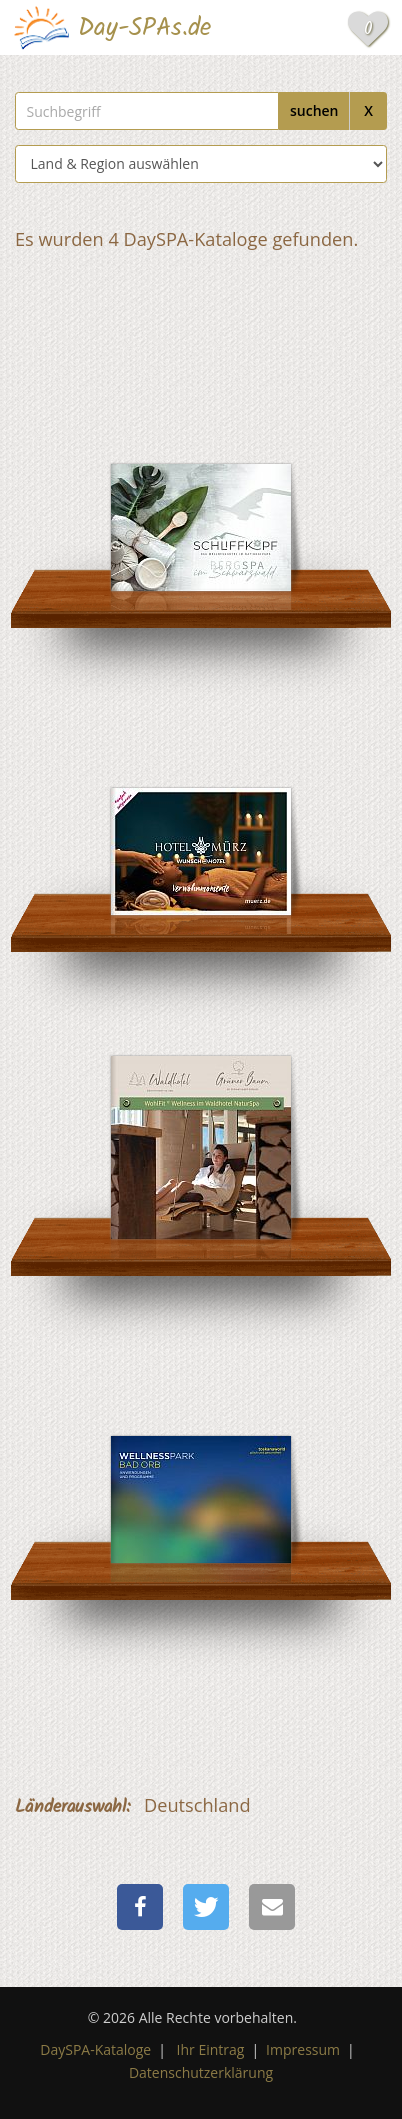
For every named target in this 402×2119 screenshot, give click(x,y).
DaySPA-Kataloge (95, 2049)
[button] (140, 1907)
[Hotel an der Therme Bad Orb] (201, 1440)
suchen (314, 110)
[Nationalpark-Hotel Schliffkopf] (201, 468)
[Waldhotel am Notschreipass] (201, 1116)
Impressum (303, 2049)
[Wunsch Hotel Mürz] (201, 792)
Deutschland (197, 1805)
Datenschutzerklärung (201, 2072)
